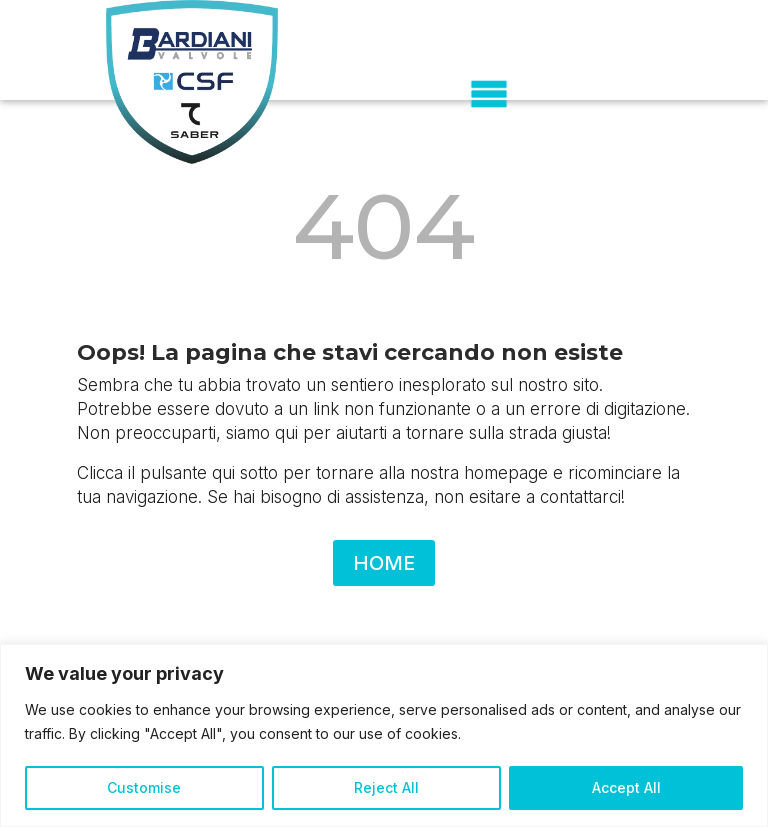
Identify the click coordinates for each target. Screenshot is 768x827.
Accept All (626, 787)
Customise (144, 787)
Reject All (386, 787)
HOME (384, 563)
